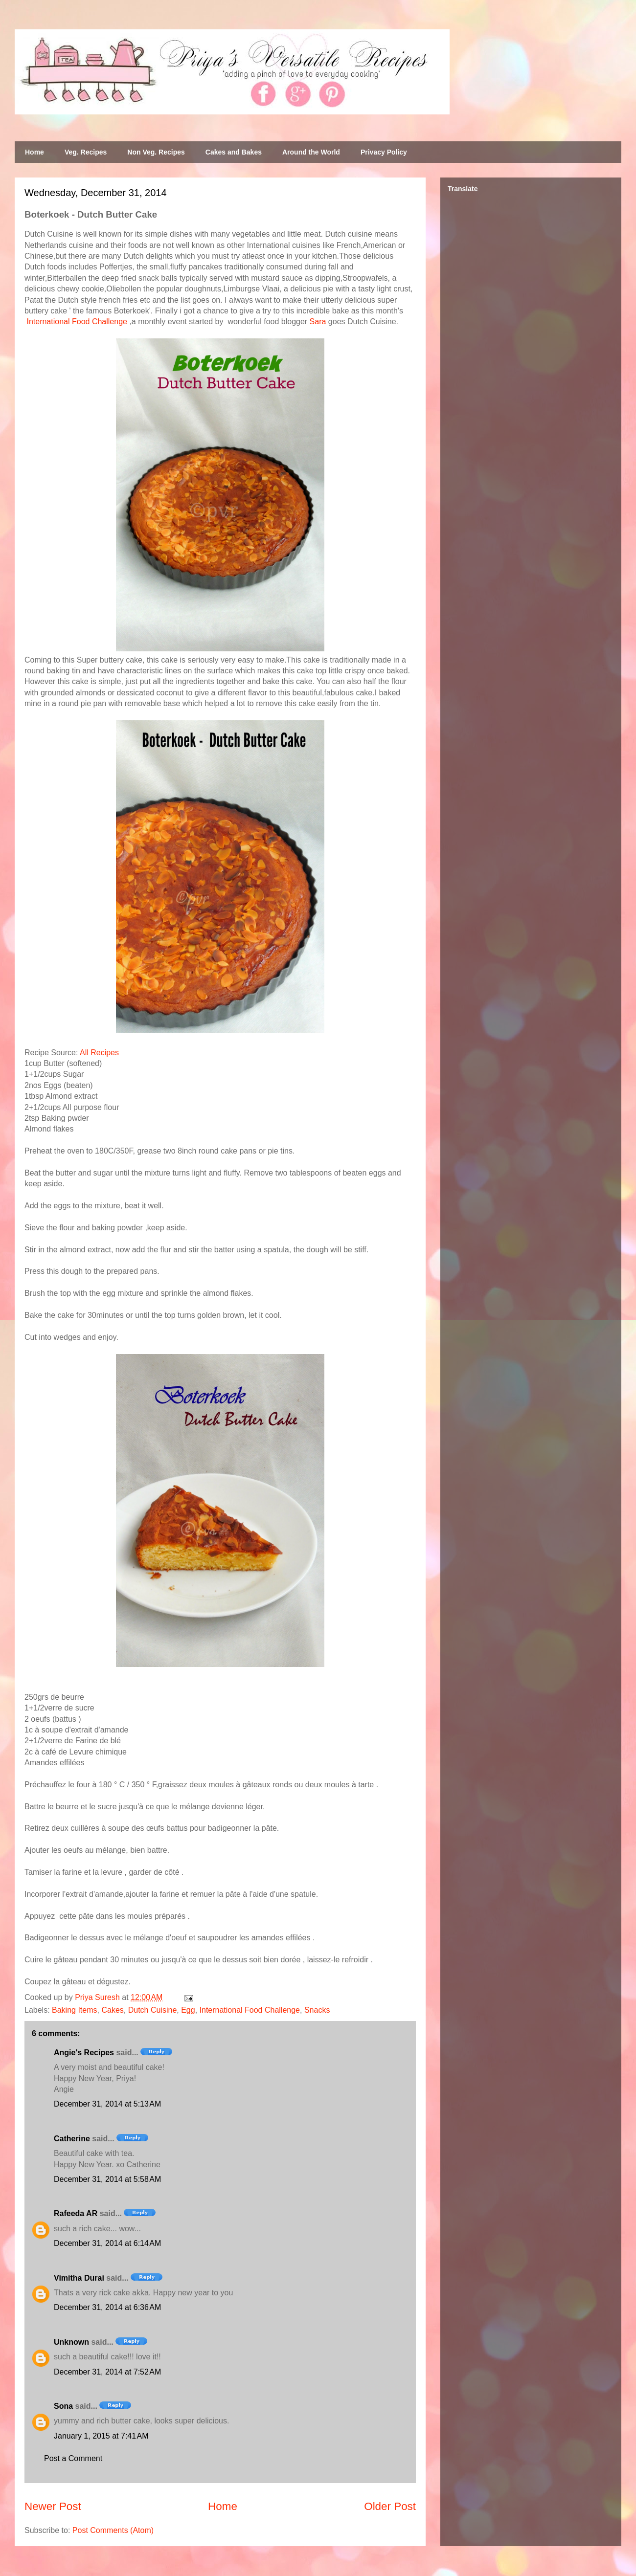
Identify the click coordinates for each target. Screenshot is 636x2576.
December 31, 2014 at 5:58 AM (107, 2179)
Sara (318, 321)
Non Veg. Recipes (155, 152)
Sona (63, 2406)
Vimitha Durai (79, 2278)
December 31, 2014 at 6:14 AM (107, 2243)
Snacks (317, 2010)
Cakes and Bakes (233, 152)
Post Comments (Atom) (113, 2530)
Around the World (311, 152)
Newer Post (52, 2506)
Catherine (72, 2138)
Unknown (71, 2342)
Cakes (112, 2010)
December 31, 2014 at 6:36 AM (107, 2307)
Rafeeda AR (75, 2213)
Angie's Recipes (84, 2052)
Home (34, 152)
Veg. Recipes (86, 152)
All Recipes (99, 1052)
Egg (188, 2010)
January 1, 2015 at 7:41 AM (101, 2436)
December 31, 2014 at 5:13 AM (107, 2104)
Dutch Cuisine (152, 2010)
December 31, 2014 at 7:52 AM (107, 2372)
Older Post (390, 2506)
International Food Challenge (76, 321)
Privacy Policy (384, 152)
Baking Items (74, 2010)
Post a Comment (73, 2458)
